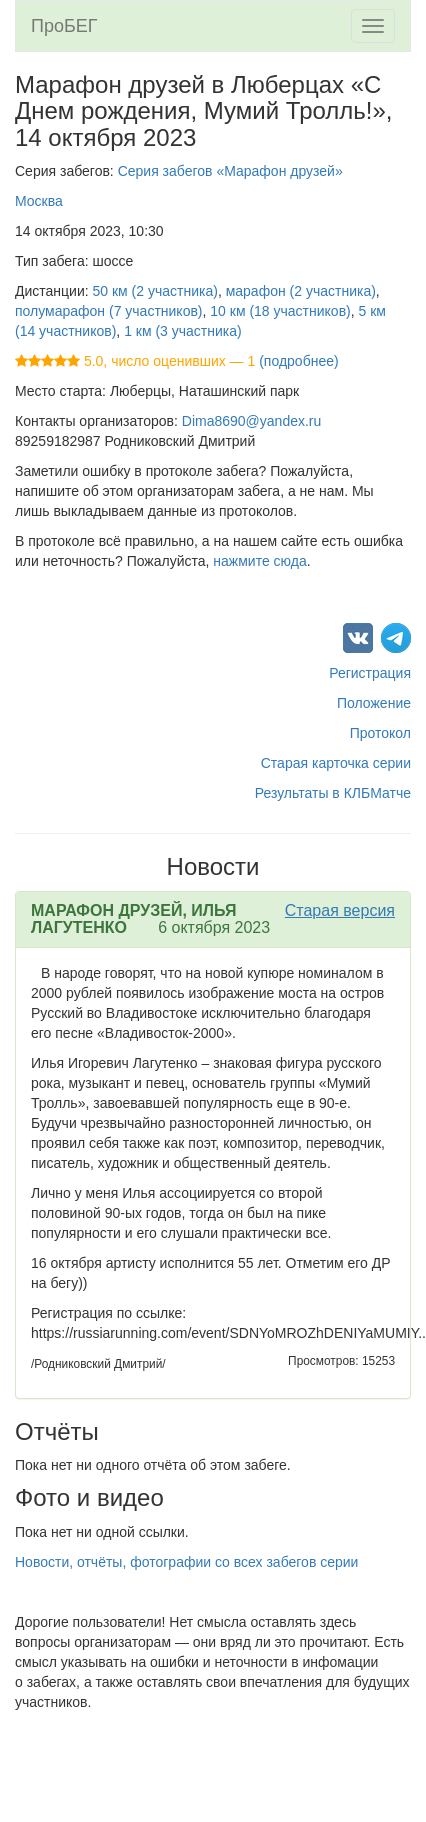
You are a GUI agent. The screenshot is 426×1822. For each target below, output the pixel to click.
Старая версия (340, 910)
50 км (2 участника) (155, 291)
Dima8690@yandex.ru (252, 421)
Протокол (380, 733)
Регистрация (370, 673)
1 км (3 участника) (183, 331)
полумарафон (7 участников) (109, 311)
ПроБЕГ (64, 26)
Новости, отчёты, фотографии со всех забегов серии (186, 1562)
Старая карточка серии (336, 763)
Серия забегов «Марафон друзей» (230, 171)
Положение (374, 703)
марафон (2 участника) (301, 291)
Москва (39, 201)
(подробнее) (298, 361)
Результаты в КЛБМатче (333, 793)
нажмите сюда (259, 561)
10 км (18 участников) (280, 311)
